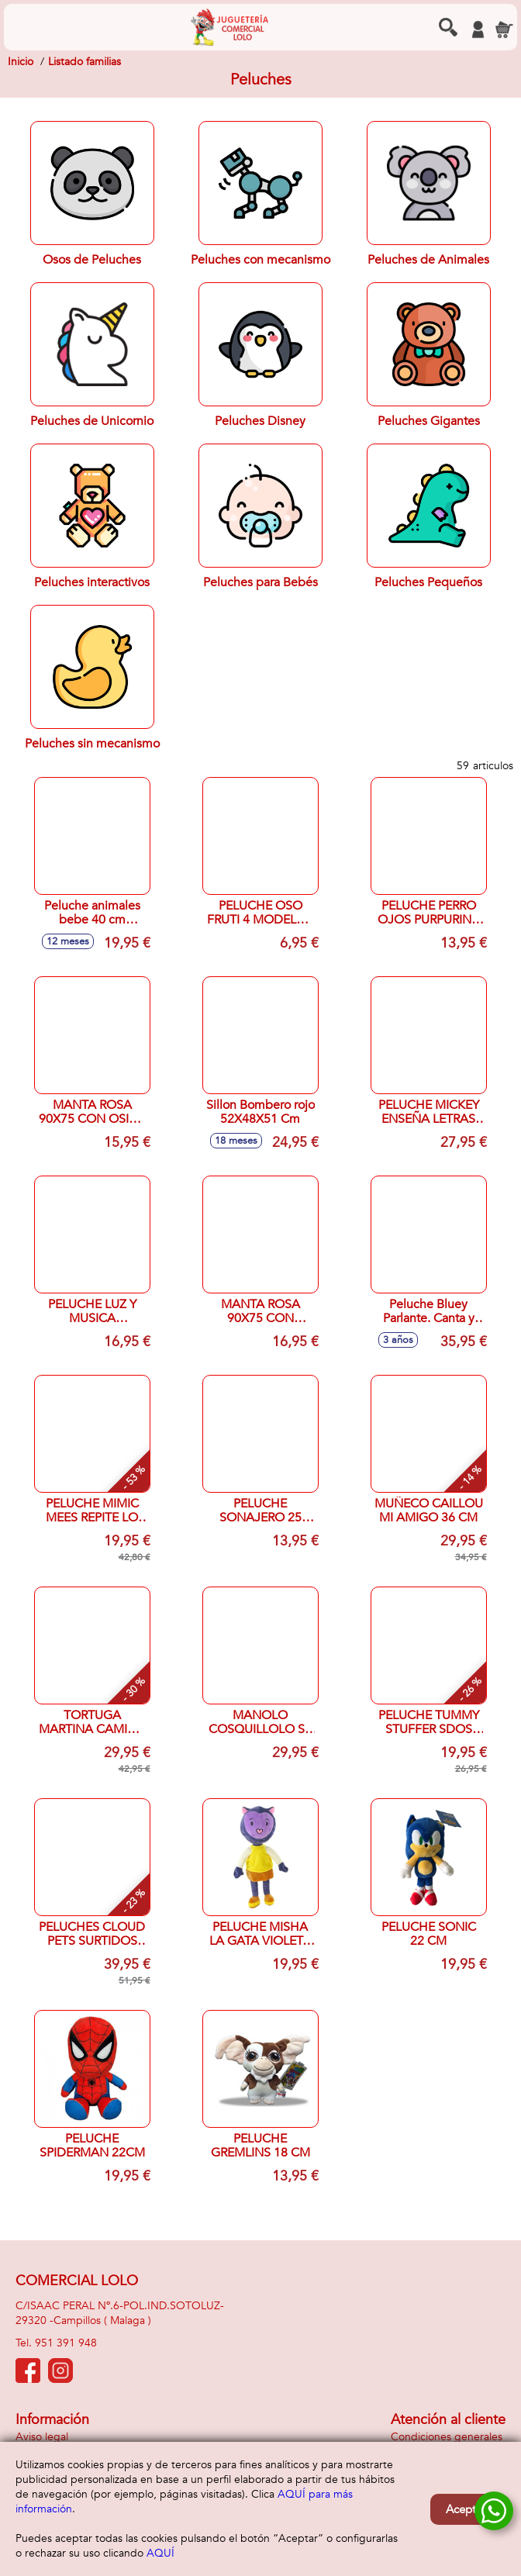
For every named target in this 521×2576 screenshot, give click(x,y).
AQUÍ (160, 2553)
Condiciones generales (446, 2436)
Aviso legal (42, 2436)
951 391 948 (66, 2343)
